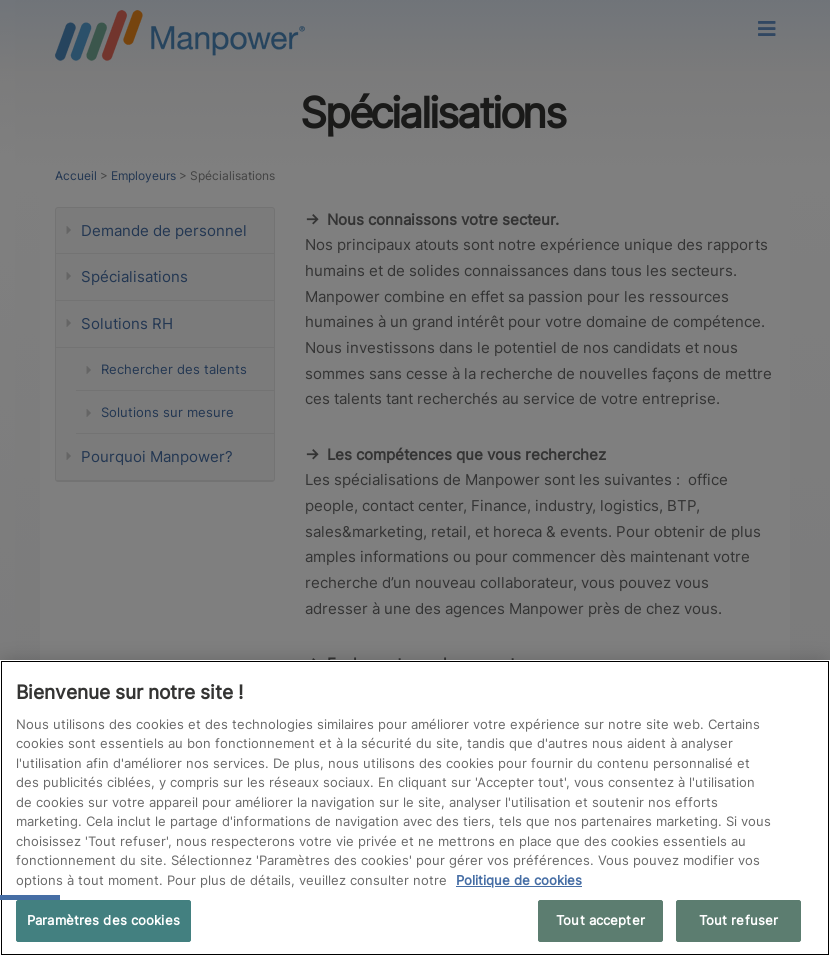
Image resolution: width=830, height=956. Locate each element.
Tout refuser (739, 920)
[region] (415, 808)
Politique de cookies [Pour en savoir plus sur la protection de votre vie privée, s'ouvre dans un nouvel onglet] (519, 880)
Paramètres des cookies (103, 920)
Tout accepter (600, 920)
